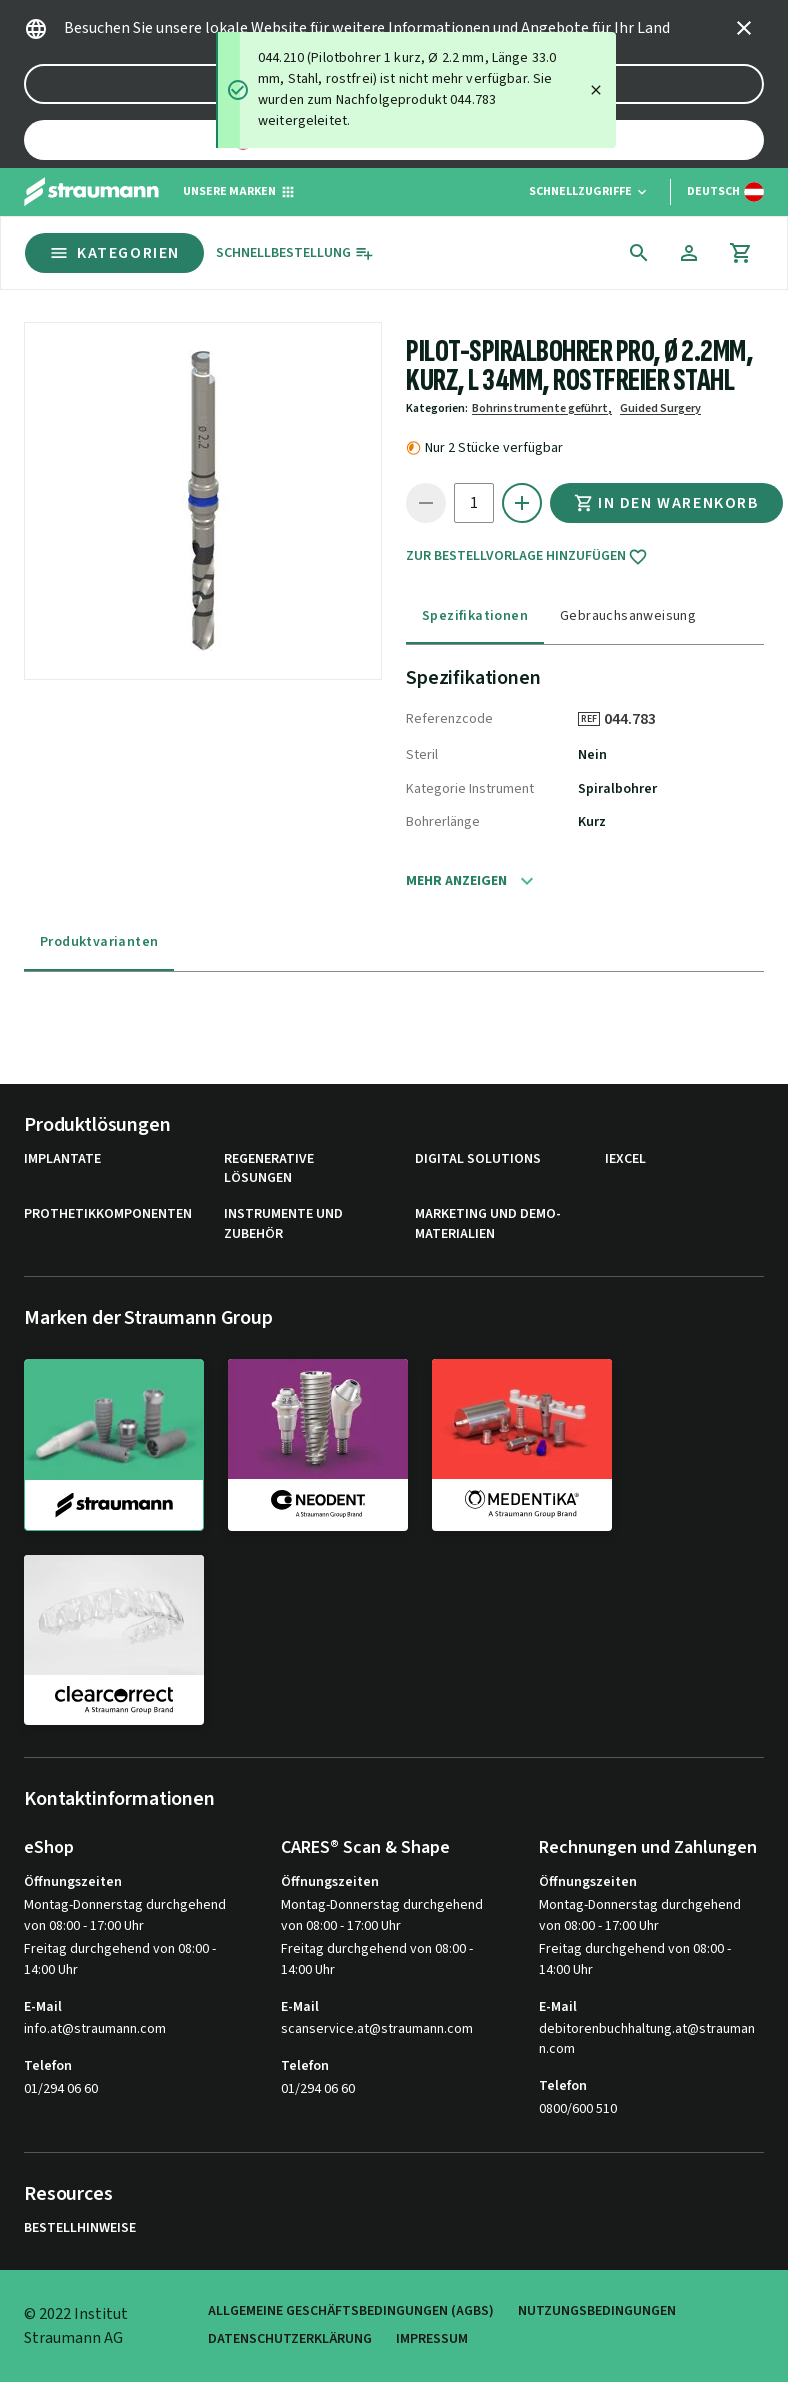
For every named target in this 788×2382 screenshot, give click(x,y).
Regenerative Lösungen (269, 1169)
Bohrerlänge (443, 822)
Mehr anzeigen (456, 881)
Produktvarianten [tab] (99, 942)
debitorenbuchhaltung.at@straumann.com (647, 2039)
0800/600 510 (578, 2109)
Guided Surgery (660, 408)
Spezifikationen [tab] (475, 616)
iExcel (625, 1159)
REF (589, 719)
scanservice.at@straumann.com (377, 2029)
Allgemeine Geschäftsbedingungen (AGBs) (351, 2311)
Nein (592, 755)
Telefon (48, 2066)
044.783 (637, 719)
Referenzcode (449, 719)
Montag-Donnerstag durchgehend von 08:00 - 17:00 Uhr (125, 1915)
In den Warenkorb (666, 503)
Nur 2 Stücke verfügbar (494, 448)
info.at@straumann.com (95, 2029)
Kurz (592, 822)
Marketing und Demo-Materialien (488, 1224)
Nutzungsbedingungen (597, 2311)
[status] (416, 90)
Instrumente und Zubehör (283, 1224)
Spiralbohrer (617, 789)
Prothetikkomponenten (108, 1214)
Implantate (62, 1159)
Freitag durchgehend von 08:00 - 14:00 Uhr (120, 1959)
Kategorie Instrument (470, 789)
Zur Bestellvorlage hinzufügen (527, 557)
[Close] (596, 90)
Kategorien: (437, 408)
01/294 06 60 (61, 2089)
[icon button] (744, 28)
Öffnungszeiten (73, 1882)
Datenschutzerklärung (290, 2339)
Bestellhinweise (80, 2228)
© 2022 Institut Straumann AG (76, 2326)
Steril (422, 755)
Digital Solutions (478, 1159)
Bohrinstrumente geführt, (542, 408)
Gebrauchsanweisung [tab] (628, 616)
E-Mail (43, 2007)
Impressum (432, 2339)
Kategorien (114, 253)
